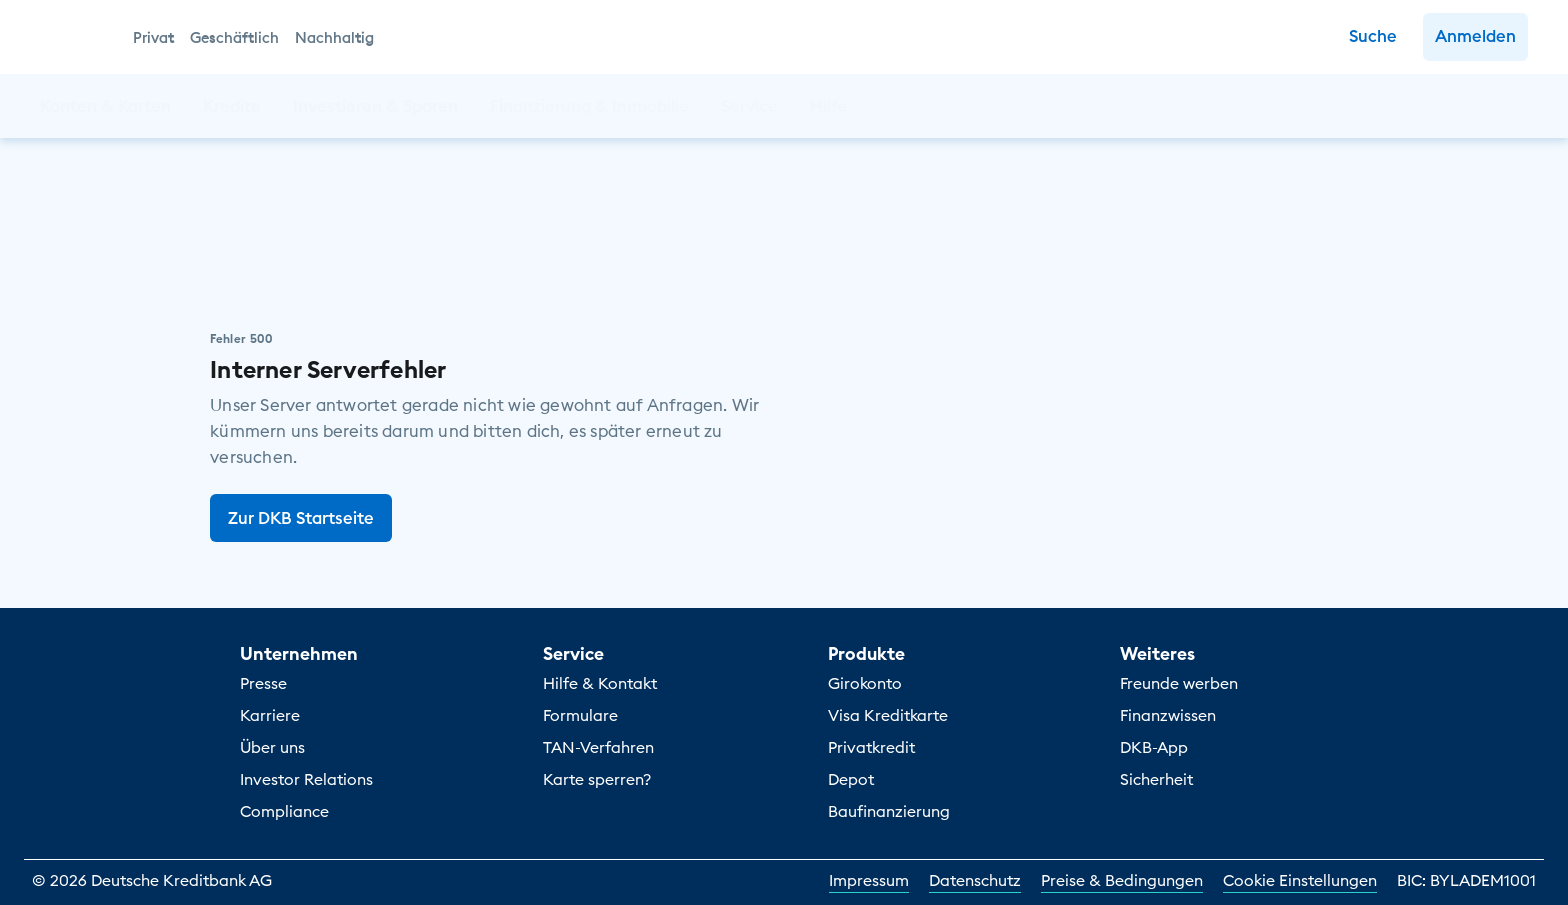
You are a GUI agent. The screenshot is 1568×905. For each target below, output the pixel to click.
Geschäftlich (234, 37)
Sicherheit (1156, 779)
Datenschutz (975, 880)
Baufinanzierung (889, 811)
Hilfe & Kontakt (600, 683)
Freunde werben (1179, 683)
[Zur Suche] (1373, 37)
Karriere (270, 715)
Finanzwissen (1168, 715)
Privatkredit (871, 747)
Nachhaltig (334, 37)
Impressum (869, 880)
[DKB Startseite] (75, 37)
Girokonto (865, 683)
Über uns (272, 747)
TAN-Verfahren (598, 747)
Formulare (580, 715)
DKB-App (1154, 747)
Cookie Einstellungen (1300, 880)
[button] (1475, 37)
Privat (153, 37)
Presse (263, 683)
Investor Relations (306, 779)
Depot (851, 779)
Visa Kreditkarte (888, 715)
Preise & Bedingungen (1122, 880)
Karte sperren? (597, 779)
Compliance (284, 811)
